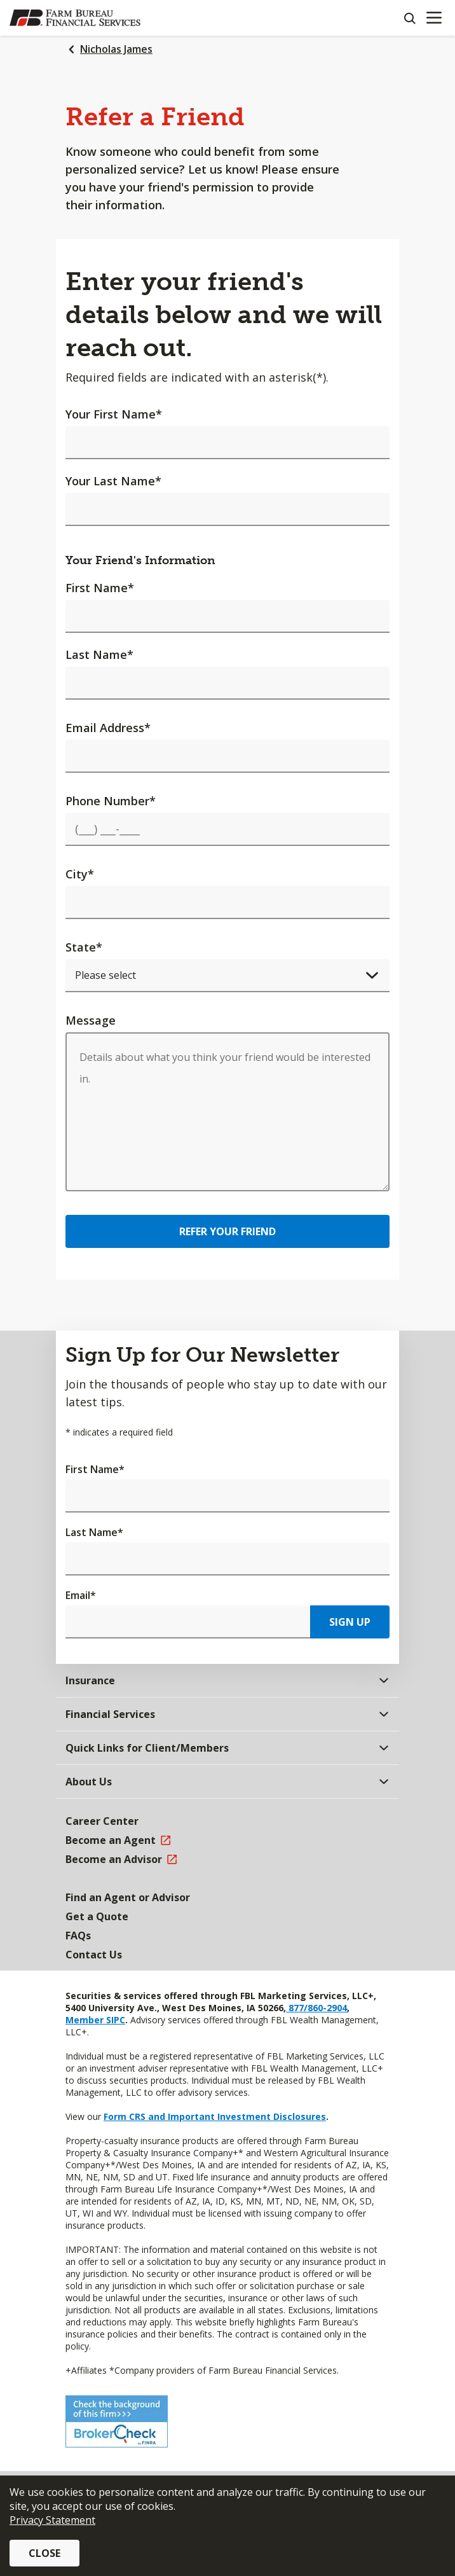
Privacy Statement (52, 2520)
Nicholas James (116, 49)
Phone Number (110, 800)
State (83, 947)
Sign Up (349, 1622)
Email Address (108, 727)
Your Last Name (113, 480)
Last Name (99, 654)
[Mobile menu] (433, 18)
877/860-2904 (316, 2008)
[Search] (409, 18)
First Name (99, 587)
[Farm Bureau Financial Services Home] (75, 18)
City (79, 874)
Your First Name (113, 414)
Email (80, 1595)
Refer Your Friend (227, 1231)
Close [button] (44, 2553)
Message (90, 1020)
